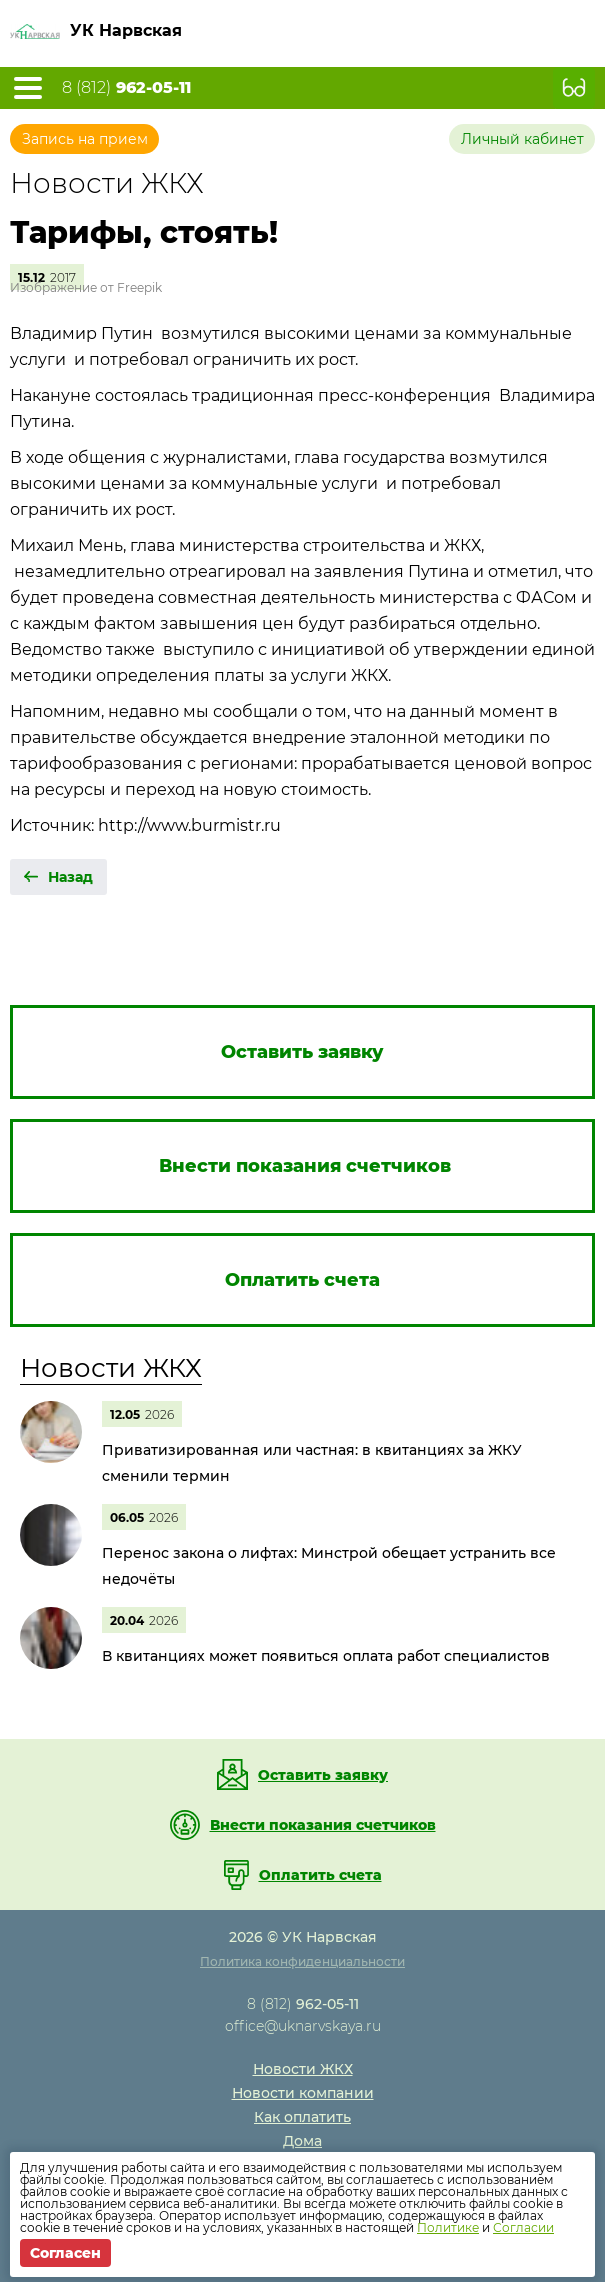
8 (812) (126, 88)
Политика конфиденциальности (302, 1961)
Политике (448, 2227)
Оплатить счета (320, 1875)
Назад (70, 877)
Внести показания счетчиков (323, 1825)
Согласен (65, 2253)
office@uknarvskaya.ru (303, 2026)
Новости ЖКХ (111, 1368)
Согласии (523, 2227)
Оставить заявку (323, 1775)
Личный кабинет (522, 139)
